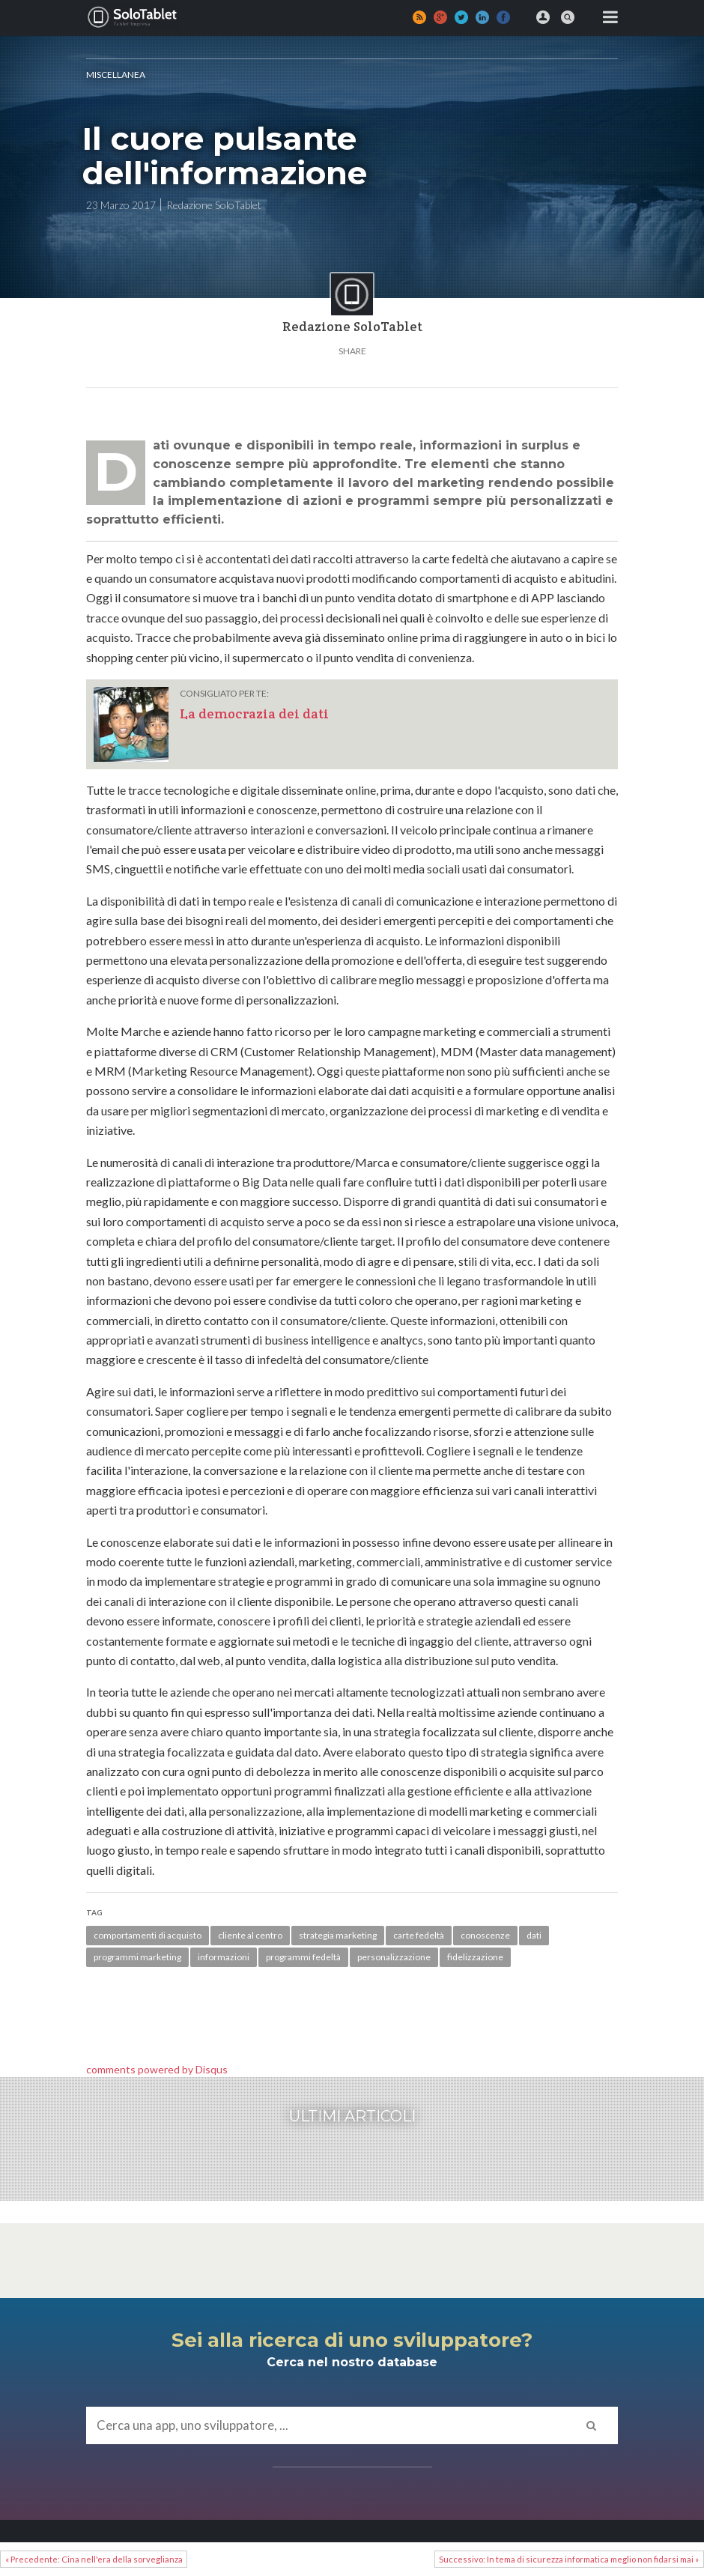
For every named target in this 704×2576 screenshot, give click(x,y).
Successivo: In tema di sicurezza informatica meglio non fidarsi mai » (569, 2559)
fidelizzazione (475, 1957)
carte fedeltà (418, 1935)
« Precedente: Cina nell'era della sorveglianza (94, 2559)
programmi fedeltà (303, 1957)
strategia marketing (338, 1935)
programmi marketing (137, 1957)
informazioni (223, 1957)
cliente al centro (250, 1935)
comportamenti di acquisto (147, 1935)
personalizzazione (394, 1957)
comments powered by (157, 2069)
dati (534, 1935)
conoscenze (485, 1935)
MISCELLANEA (115, 74)
